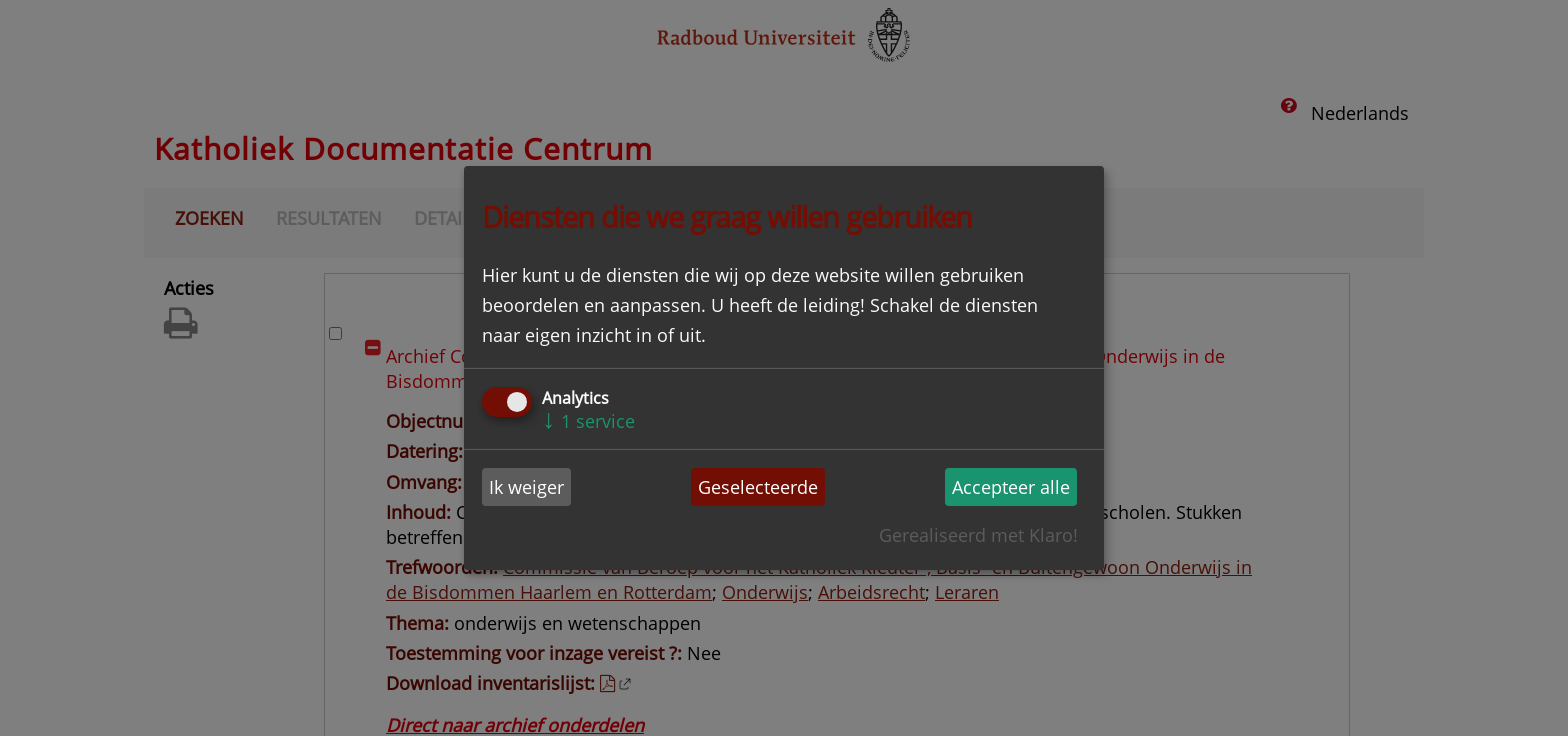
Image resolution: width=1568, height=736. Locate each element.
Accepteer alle (1011, 487)
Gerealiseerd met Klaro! (978, 535)
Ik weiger (526, 487)
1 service (588, 421)
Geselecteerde (758, 487)
